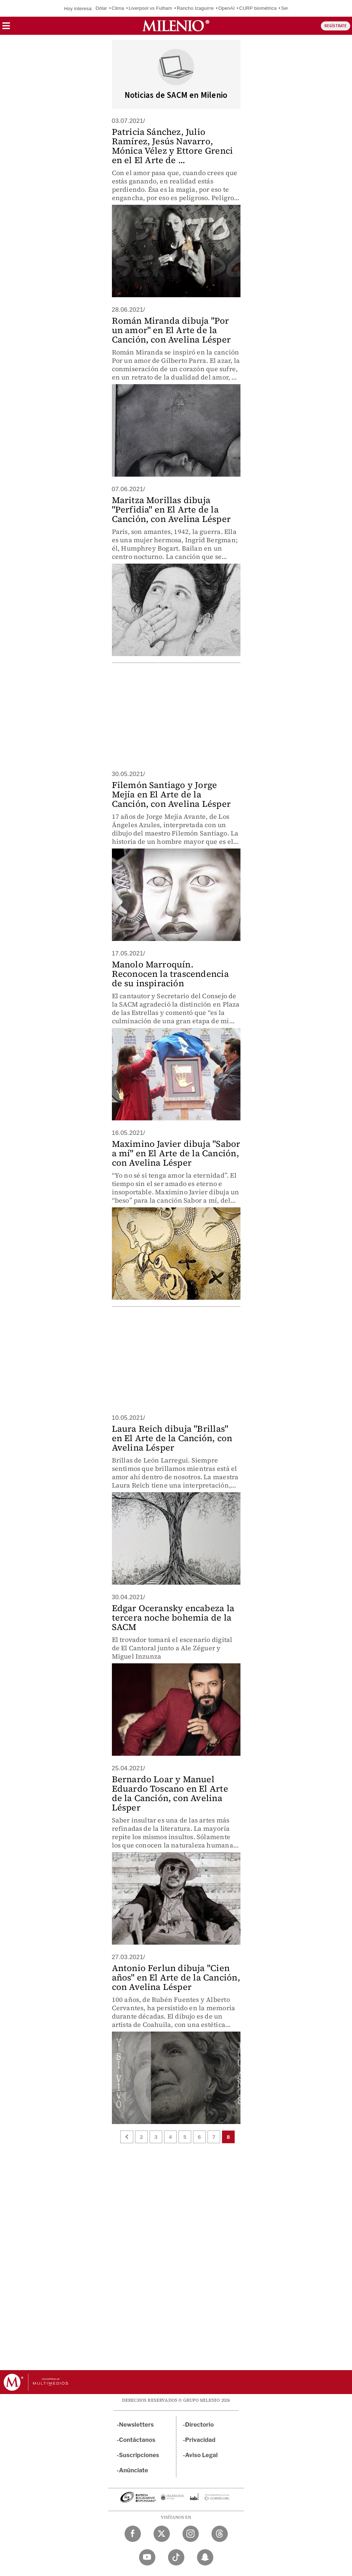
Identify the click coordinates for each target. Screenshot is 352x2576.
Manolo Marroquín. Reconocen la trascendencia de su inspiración (170, 973)
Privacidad (200, 2439)
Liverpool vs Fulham (150, 8)
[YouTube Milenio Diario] (147, 2557)
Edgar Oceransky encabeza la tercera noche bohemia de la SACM (173, 1617)
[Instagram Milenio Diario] (191, 2534)
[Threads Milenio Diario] (219, 2534)
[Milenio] (175, 26)
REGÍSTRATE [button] (335, 26)
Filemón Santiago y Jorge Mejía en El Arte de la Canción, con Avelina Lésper (171, 794)
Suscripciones (139, 2455)
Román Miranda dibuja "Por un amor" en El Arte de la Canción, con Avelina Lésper (171, 330)
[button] (6, 28)
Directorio (199, 2424)
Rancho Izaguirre (195, 8)
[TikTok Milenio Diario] (176, 2557)
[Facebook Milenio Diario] (133, 2534)
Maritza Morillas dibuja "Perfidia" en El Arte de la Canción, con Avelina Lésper (171, 509)
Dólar (101, 8)
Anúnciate (133, 2470)
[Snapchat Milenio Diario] (205, 2557)
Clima (118, 8)
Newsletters (136, 2424)
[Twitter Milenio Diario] (162, 2534)
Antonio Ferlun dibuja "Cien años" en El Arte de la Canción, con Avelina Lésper (176, 1977)
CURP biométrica (258, 8)
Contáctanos (137, 2439)
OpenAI (226, 8)
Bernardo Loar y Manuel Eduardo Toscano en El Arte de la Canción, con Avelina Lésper (170, 1793)
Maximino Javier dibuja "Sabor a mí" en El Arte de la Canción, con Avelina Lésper (176, 1153)
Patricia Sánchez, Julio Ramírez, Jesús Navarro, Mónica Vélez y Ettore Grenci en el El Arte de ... (172, 146)
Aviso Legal (201, 2455)
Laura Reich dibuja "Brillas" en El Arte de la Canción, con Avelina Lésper (172, 1438)
